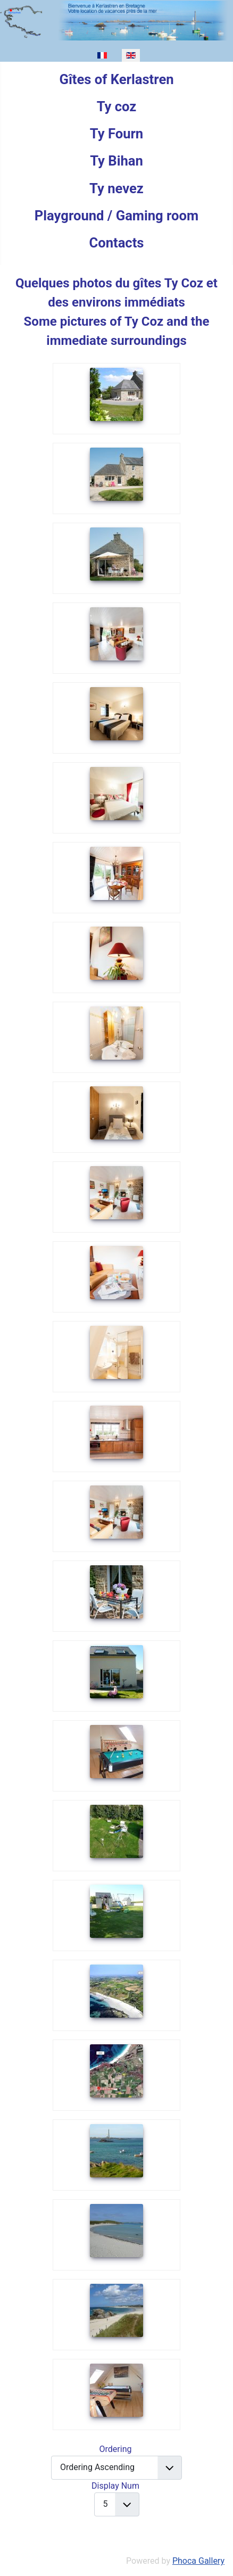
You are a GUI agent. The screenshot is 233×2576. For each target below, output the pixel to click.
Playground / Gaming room (116, 216)
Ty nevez (116, 188)
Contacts (116, 243)
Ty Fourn (116, 134)
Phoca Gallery (198, 2561)
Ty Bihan (116, 161)
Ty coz (117, 106)
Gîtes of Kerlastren (116, 79)
